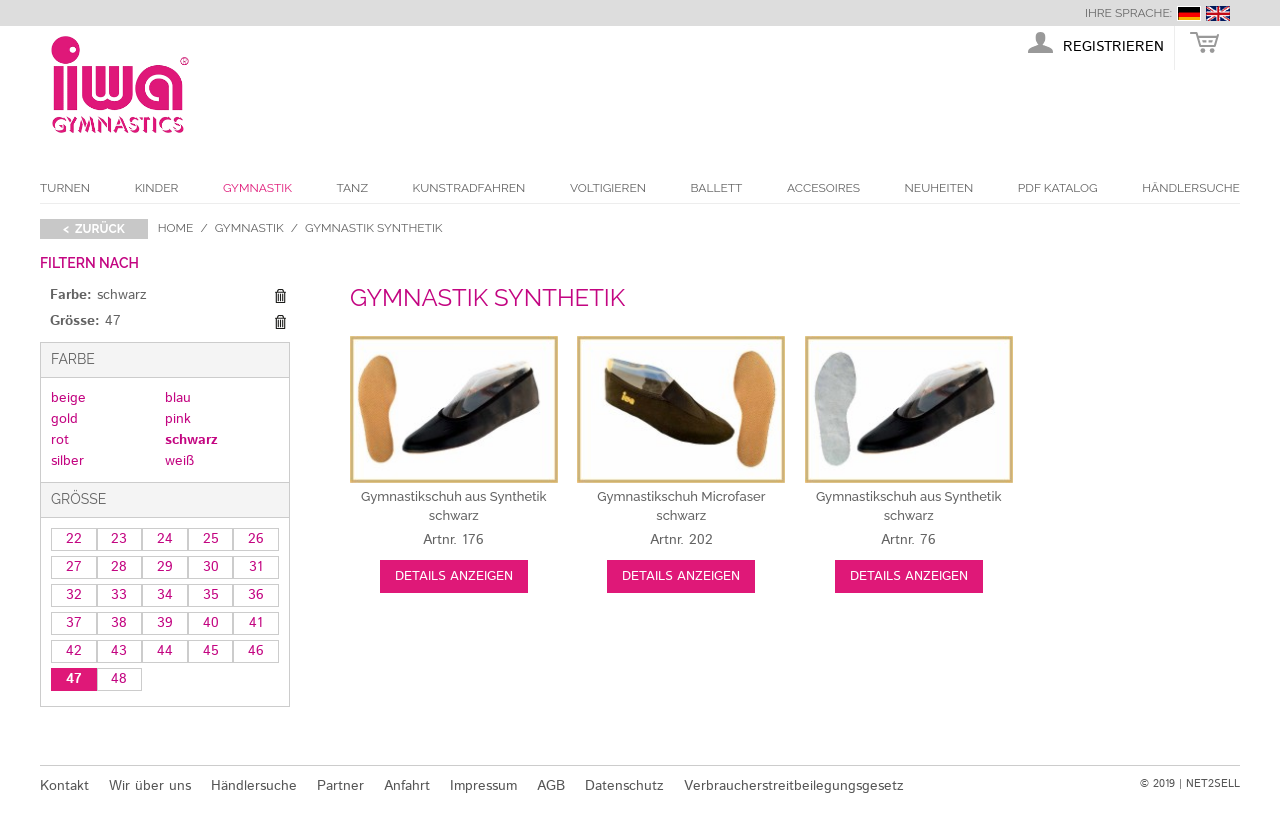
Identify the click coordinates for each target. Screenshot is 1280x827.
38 (119, 623)
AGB (551, 786)
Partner (340, 786)
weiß (179, 461)
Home (176, 228)
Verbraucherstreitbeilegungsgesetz (794, 786)
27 (74, 567)
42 (74, 651)
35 (211, 595)
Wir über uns (150, 786)
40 (211, 623)
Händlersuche (1191, 188)
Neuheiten (939, 188)
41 (256, 623)
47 (74, 679)
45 (211, 651)
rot (60, 440)
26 (256, 539)
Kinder (157, 188)
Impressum (483, 786)
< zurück (94, 229)
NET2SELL (1213, 784)
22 (74, 539)
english (1218, 13)
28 (119, 567)
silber (67, 461)
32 (74, 595)
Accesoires (823, 188)
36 (256, 595)
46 (256, 651)
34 (165, 595)
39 (165, 623)
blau (178, 398)
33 (119, 595)
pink (178, 419)
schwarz (191, 440)
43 (119, 651)
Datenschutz (624, 786)
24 (165, 539)
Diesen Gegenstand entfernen (280, 296)
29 (165, 567)
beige (68, 398)
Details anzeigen (454, 576)
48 (119, 679)
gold (64, 419)
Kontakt (64, 786)
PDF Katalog (1058, 188)
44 (165, 651)
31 (256, 567)
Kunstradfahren (469, 188)
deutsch (1189, 13)
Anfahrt (407, 786)
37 (74, 623)
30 (211, 567)
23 (119, 539)
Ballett (717, 188)
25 (211, 539)
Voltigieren (608, 188)
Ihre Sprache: (1128, 13)
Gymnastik (257, 188)
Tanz (352, 188)
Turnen (65, 188)
